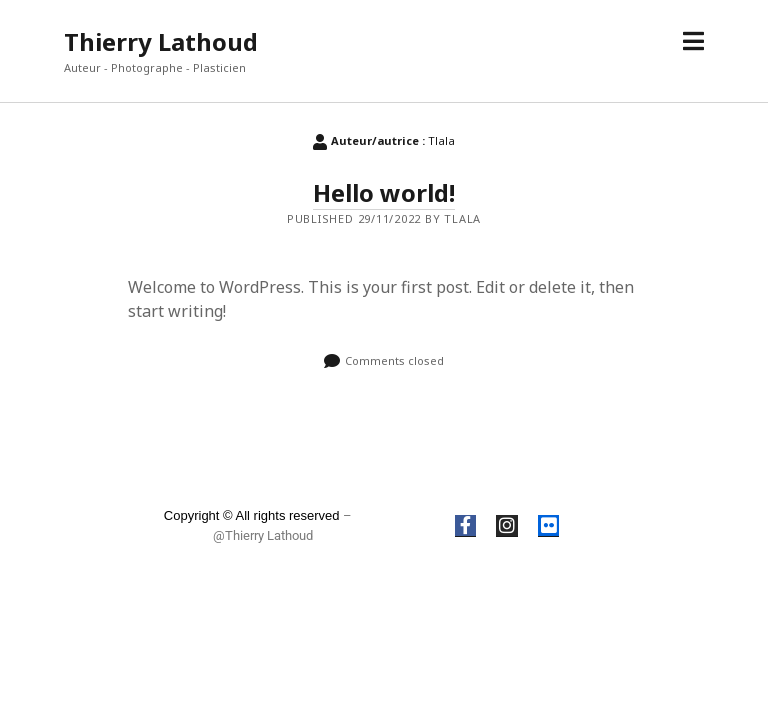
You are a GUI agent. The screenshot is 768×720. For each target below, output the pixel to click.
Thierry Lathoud (161, 41)
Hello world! (384, 192)
